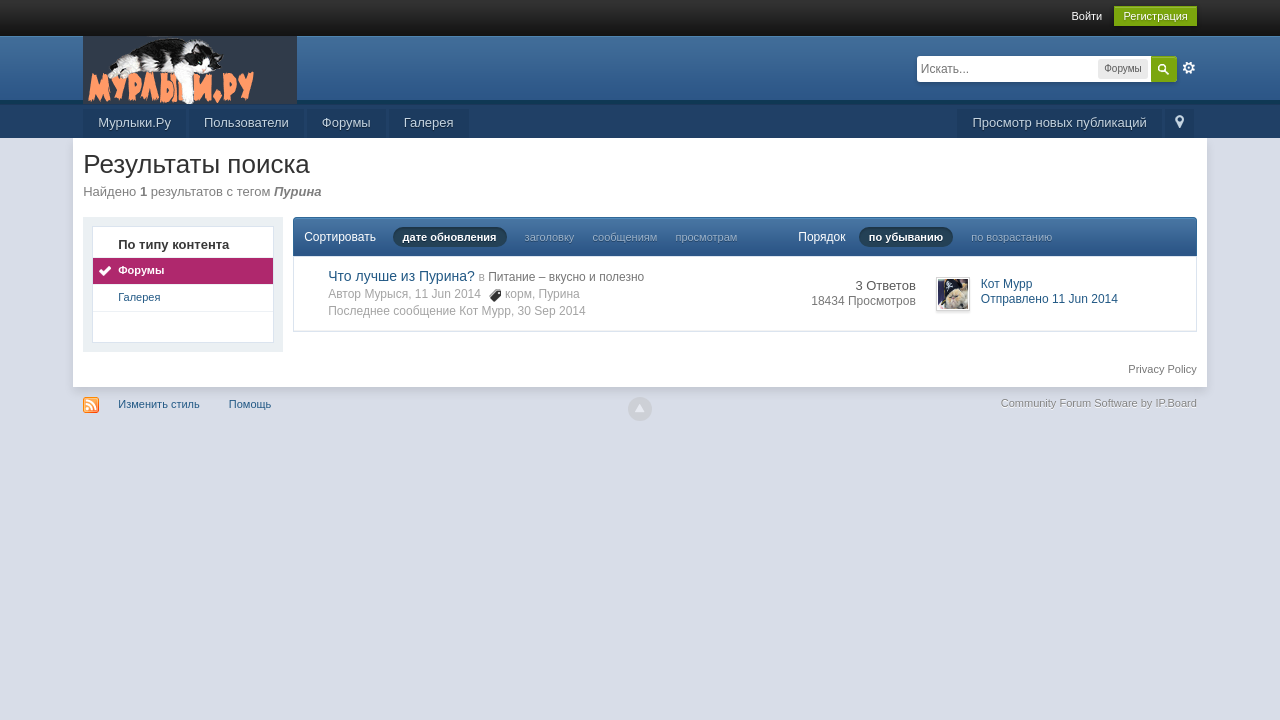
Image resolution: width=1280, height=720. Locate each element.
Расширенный (1189, 68)
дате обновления (450, 237)
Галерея (429, 122)
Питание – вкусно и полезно (566, 277)
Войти (1086, 16)
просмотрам (706, 237)
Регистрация (1155, 16)
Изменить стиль (159, 404)
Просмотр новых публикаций (1059, 122)
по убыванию (906, 237)
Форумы (346, 122)
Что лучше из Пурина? (401, 276)
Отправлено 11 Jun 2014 (1049, 299)
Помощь (250, 404)
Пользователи (246, 122)
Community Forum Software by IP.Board (1099, 403)
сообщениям (624, 237)
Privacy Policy (1162, 369)
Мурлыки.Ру (134, 122)
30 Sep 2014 (552, 311)
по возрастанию (1011, 237)
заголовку (550, 237)
